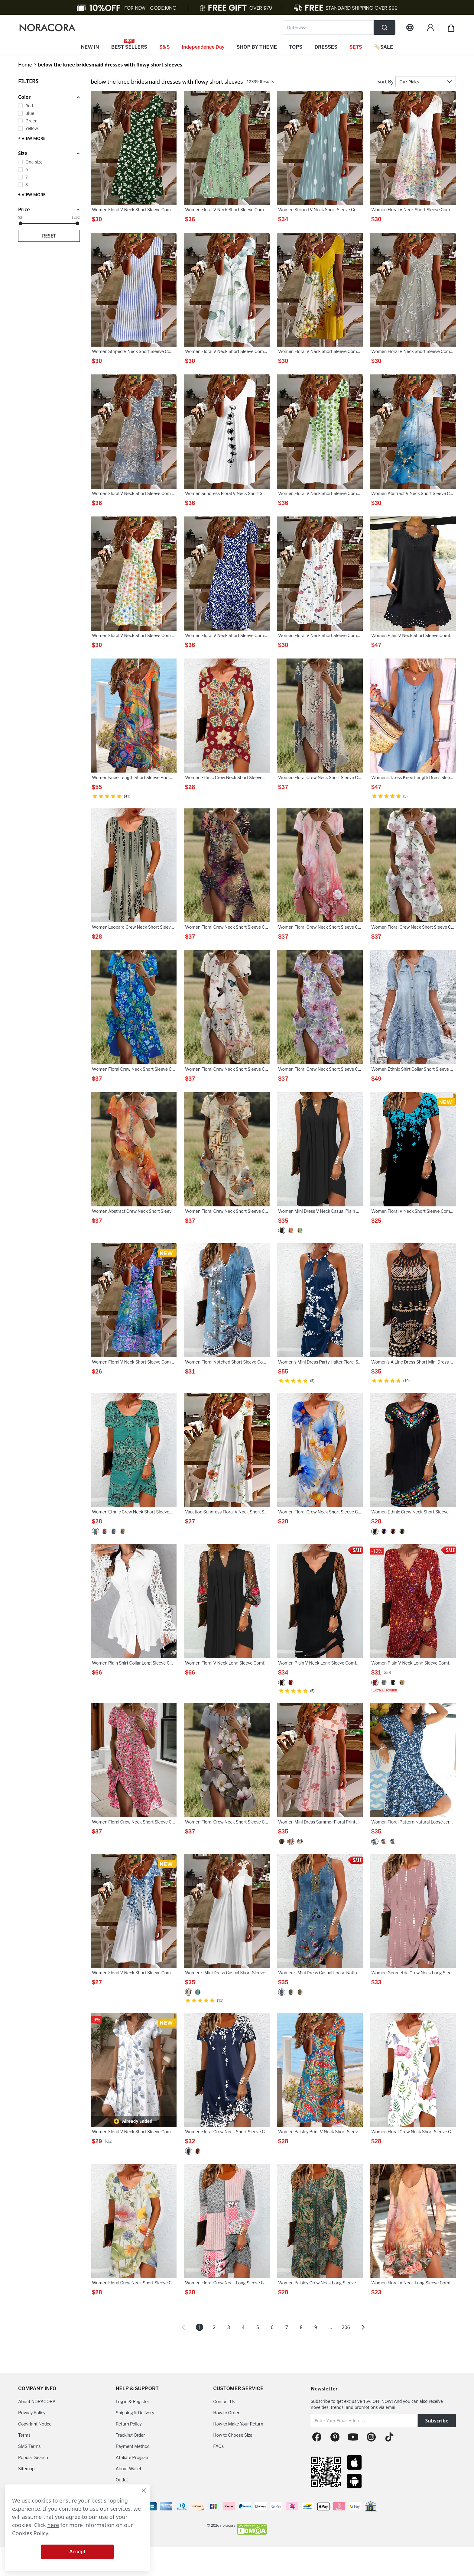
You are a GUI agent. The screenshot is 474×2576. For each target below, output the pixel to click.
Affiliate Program (133, 2457)
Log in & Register (132, 2401)
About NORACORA (37, 2401)
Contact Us (224, 2401)
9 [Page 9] (315, 2327)
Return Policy (129, 2423)
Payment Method (133, 2446)
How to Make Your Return (238, 2423)
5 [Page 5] (257, 2327)
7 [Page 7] (286, 2327)
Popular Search (33, 2457)
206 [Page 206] (346, 2327)
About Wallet (128, 2468)
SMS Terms (29, 2446)
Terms (24, 2435)
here (53, 2525)
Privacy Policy (31, 2412)
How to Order (226, 2412)
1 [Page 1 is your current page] (199, 2327)
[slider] (20, 223)
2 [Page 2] (214, 2327)
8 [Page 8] (301, 2327)
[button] (49, 97)
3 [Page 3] (228, 2327)
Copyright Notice (34, 2423)
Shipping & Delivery (135, 2412)
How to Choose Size (232, 2435)
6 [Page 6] (272, 2327)
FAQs (218, 2446)
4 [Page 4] (243, 2327)
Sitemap (26, 2468)
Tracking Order (130, 2435)
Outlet (122, 2479)
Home (25, 65)
